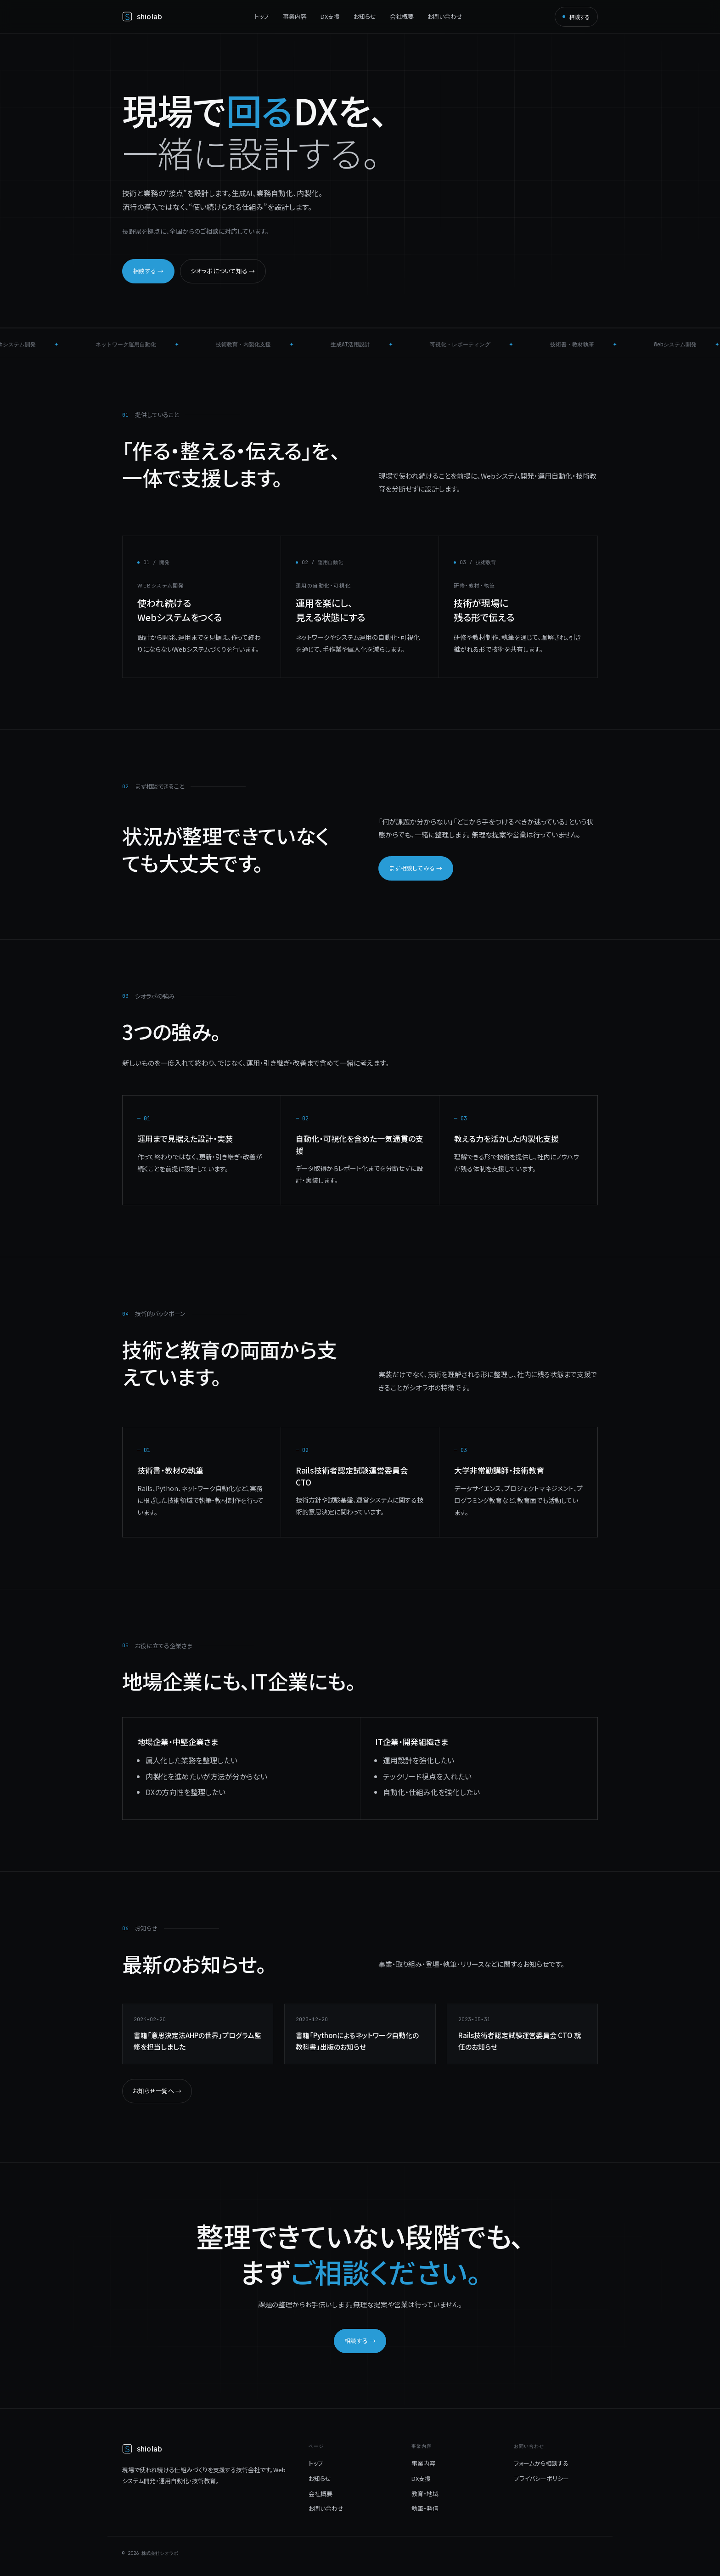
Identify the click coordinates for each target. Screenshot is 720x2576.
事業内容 (295, 16)
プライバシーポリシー (541, 2478)
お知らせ (365, 16)
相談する (576, 17)
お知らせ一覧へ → (157, 2090)
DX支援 (330, 16)
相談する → (148, 270)
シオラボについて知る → (223, 270)
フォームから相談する (541, 2463)
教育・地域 (425, 2493)
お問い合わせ (445, 16)
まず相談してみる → (416, 868)
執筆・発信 (425, 2508)
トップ (261, 16)
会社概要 (402, 16)
